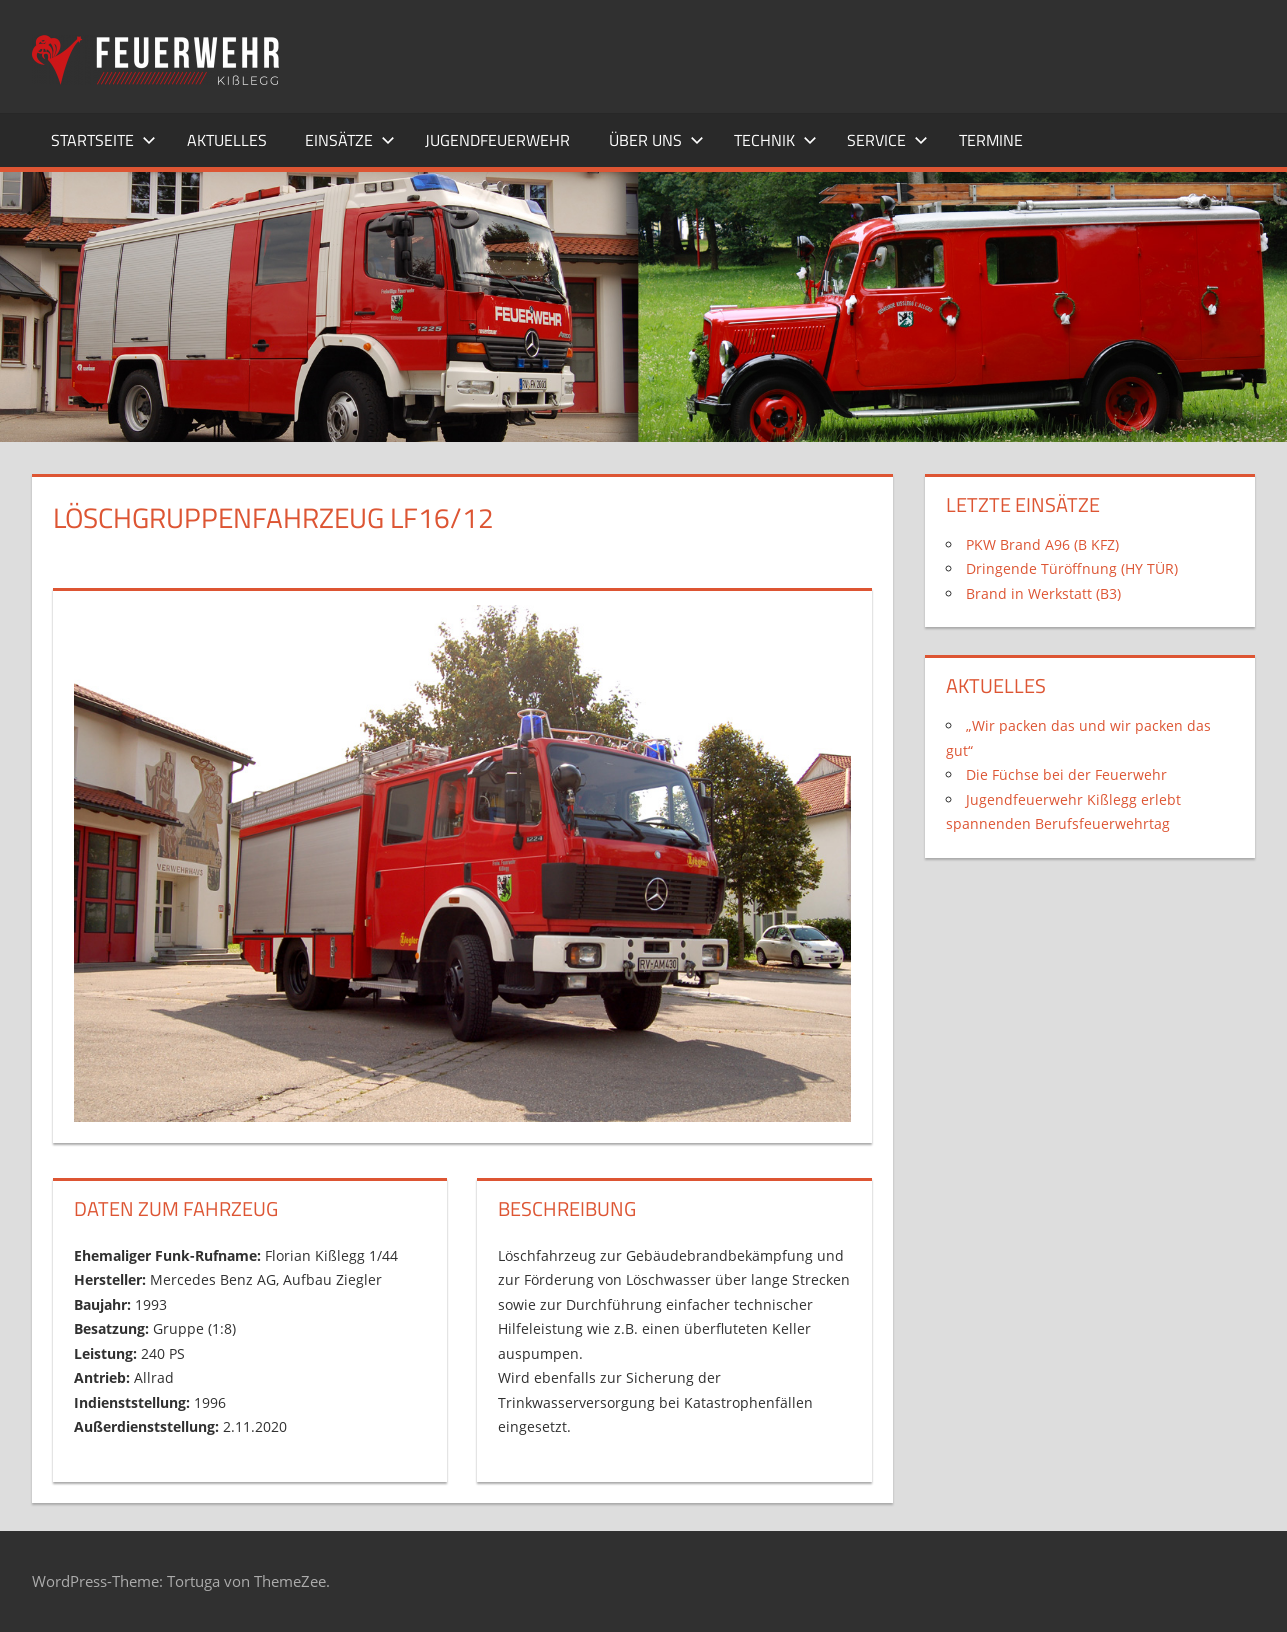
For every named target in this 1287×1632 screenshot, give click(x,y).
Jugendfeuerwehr (497, 140)
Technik (775, 140)
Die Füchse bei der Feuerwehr (1066, 774)
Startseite (103, 140)
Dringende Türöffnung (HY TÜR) (1072, 568)
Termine (991, 140)
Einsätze (350, 140)
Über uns (656, 140)
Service (887, 140)
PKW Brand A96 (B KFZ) (1042, 544)
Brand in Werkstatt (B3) (1043, 593)
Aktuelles (227, 140)
